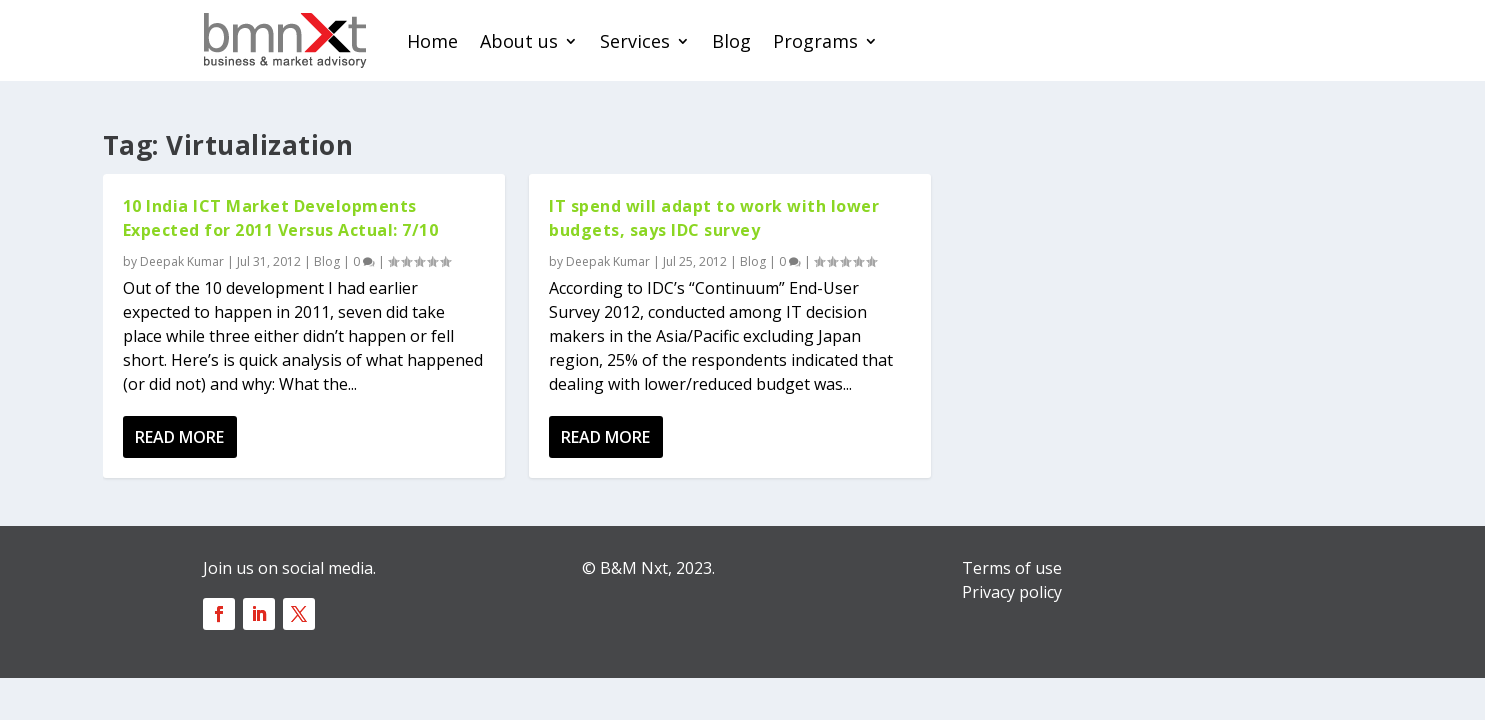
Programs (815, 41)
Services (635, 41)
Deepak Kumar (182, 261)
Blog (731, 41)
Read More (179, 437)
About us (519, 41)
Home (432, 41)
